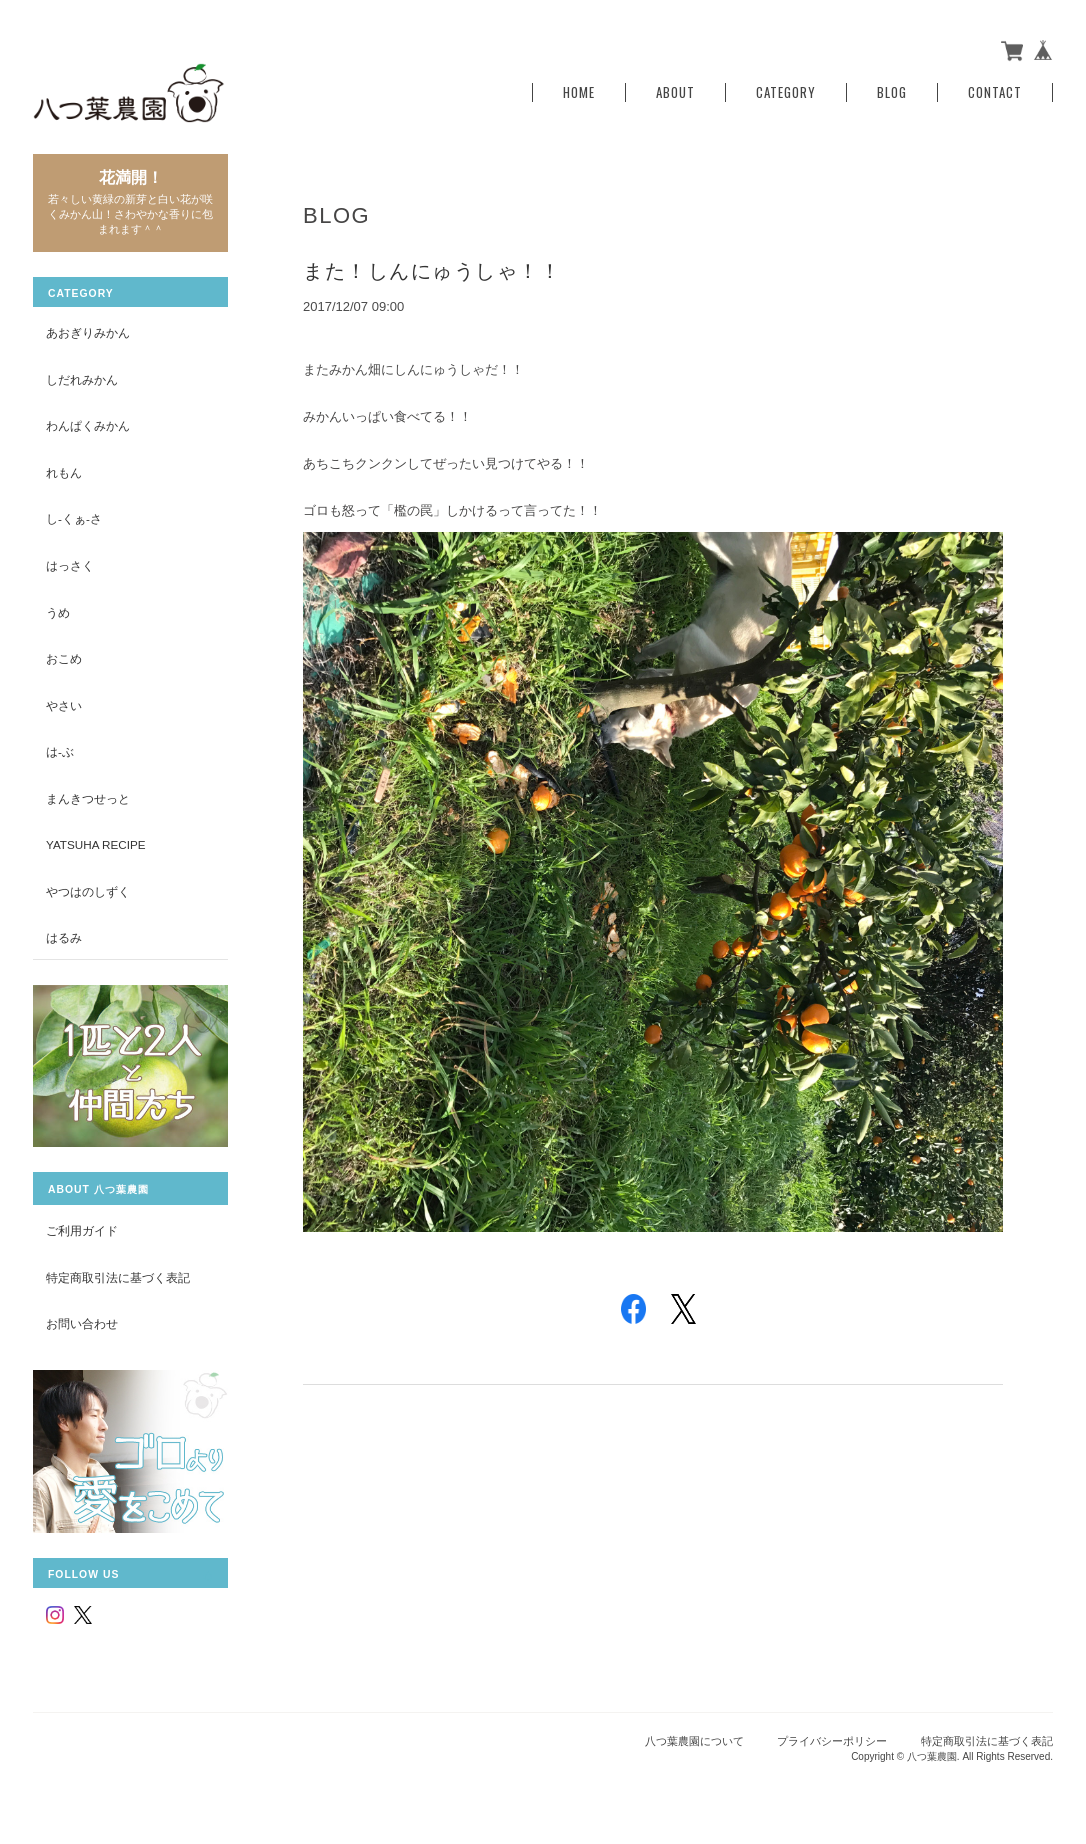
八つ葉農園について (694, 1741)
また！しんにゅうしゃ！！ (432, 271)
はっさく (70, 565)
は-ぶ (60, 751)
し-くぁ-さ (74, 518)
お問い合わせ (82, 1323)
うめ (58, 612)
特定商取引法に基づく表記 (118, 1277)
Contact (995, 92)
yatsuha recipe (96, 844)
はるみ (64, 937)
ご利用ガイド (82, 1230)
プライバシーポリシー (832, 1741)
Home (579, 92)
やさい (64, 705)
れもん (64, 472)
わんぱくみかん (88, 425)
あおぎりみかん (88, 332)
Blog (892, 92)
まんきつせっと (88, 798)
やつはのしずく (88, 891)
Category (786, 92)
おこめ (64, 658)
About (675, 92)
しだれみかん (82, 379)
